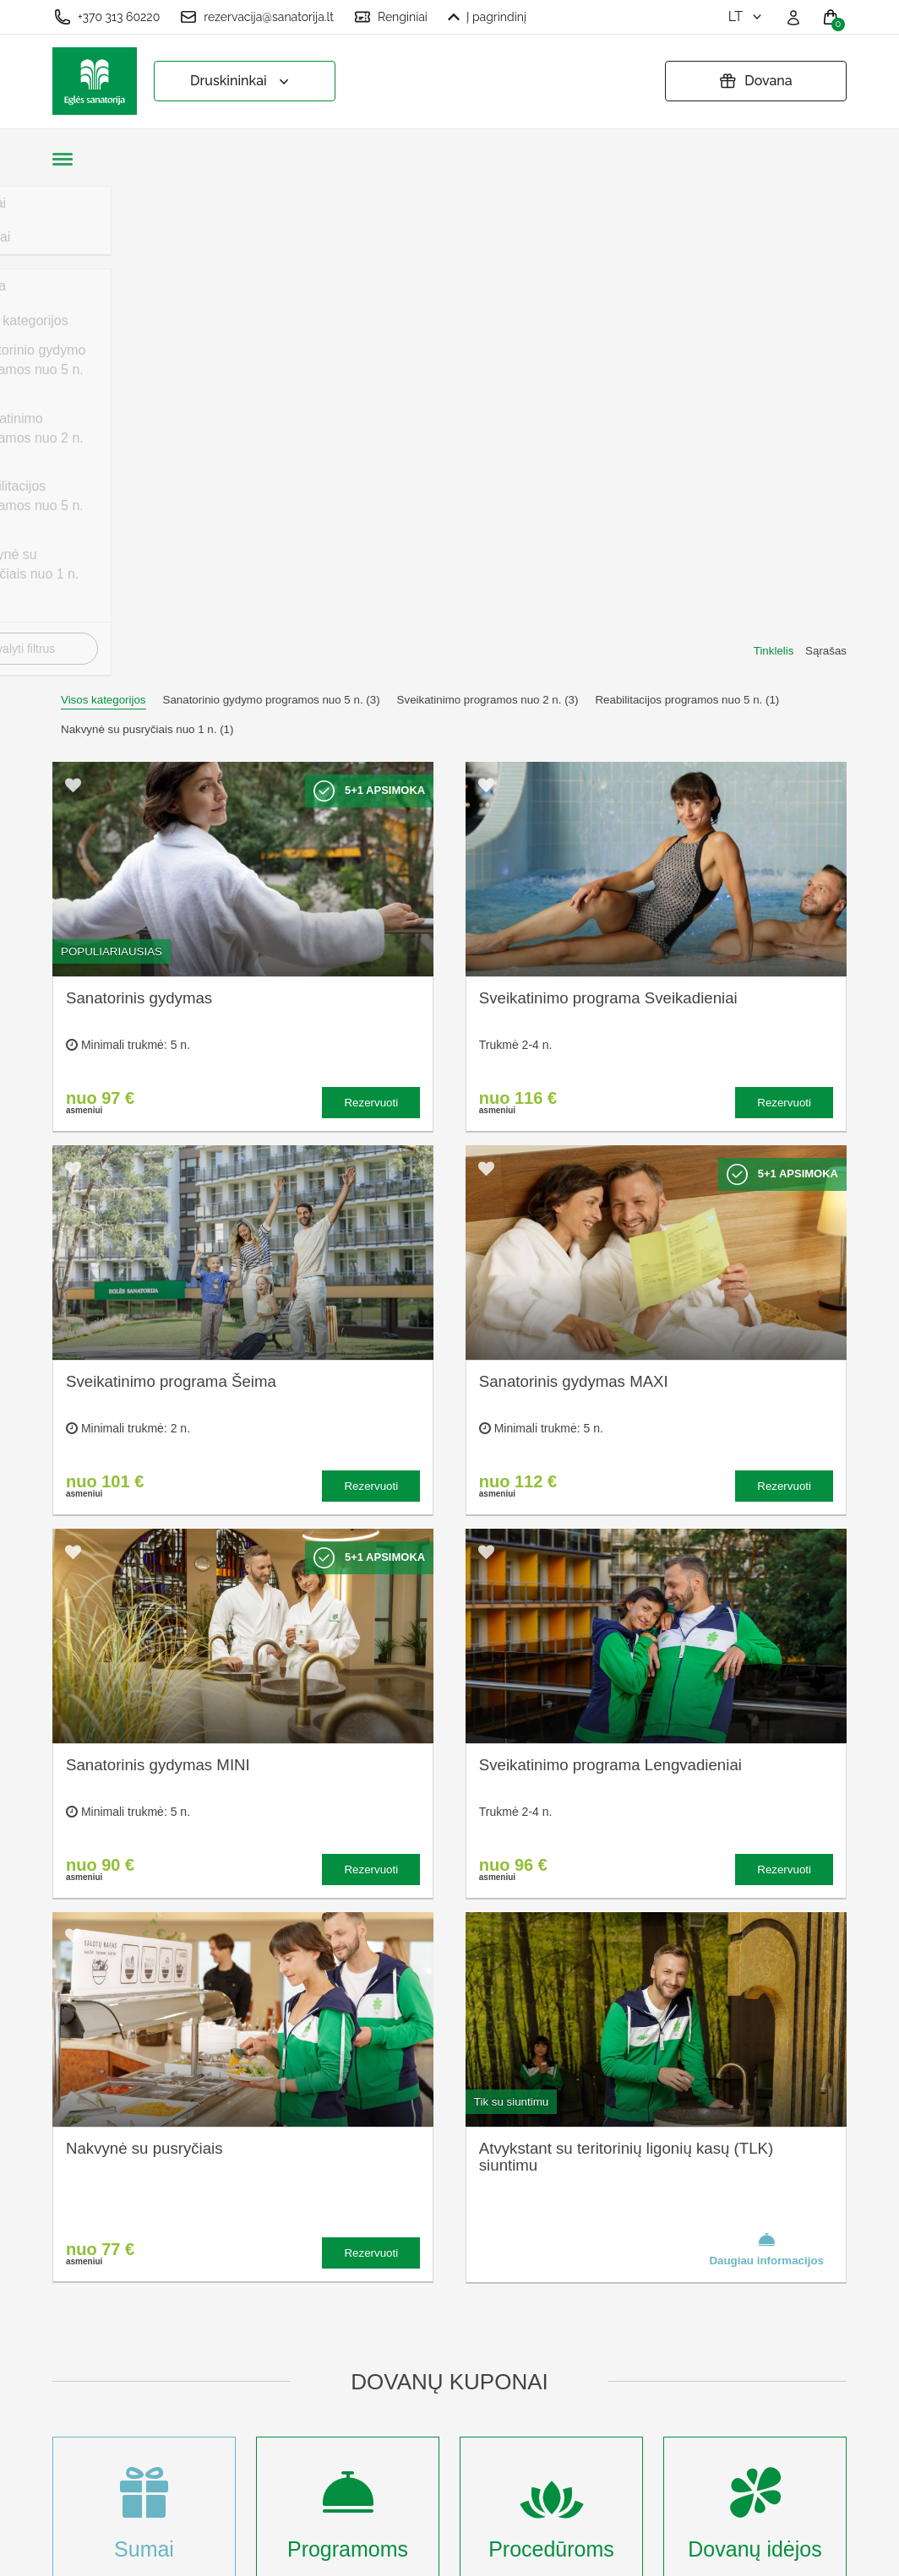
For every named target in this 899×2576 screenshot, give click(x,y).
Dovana (755, 81)
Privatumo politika (464, 2292)
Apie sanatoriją (302, 2236)
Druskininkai (241, 81)
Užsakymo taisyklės (470, 2264)
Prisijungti (287, 2477)
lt (746, 16)
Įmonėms (285, 2366)
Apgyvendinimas (307, 2311)
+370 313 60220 (107, 16)
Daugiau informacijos (766, 1757)
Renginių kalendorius (321, 2339)
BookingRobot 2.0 (802, 2551)
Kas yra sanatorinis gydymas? (315, 2274)
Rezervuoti (371, 612)
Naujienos (288, 2394)
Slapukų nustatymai (470, 2236)
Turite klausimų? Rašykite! (686, 2299)
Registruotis (293, 2450)
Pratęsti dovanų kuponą (457, 2329)
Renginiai (391, 16)
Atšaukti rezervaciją (469, 2366)
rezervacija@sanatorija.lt (257, 16)
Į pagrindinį (487, 17)
